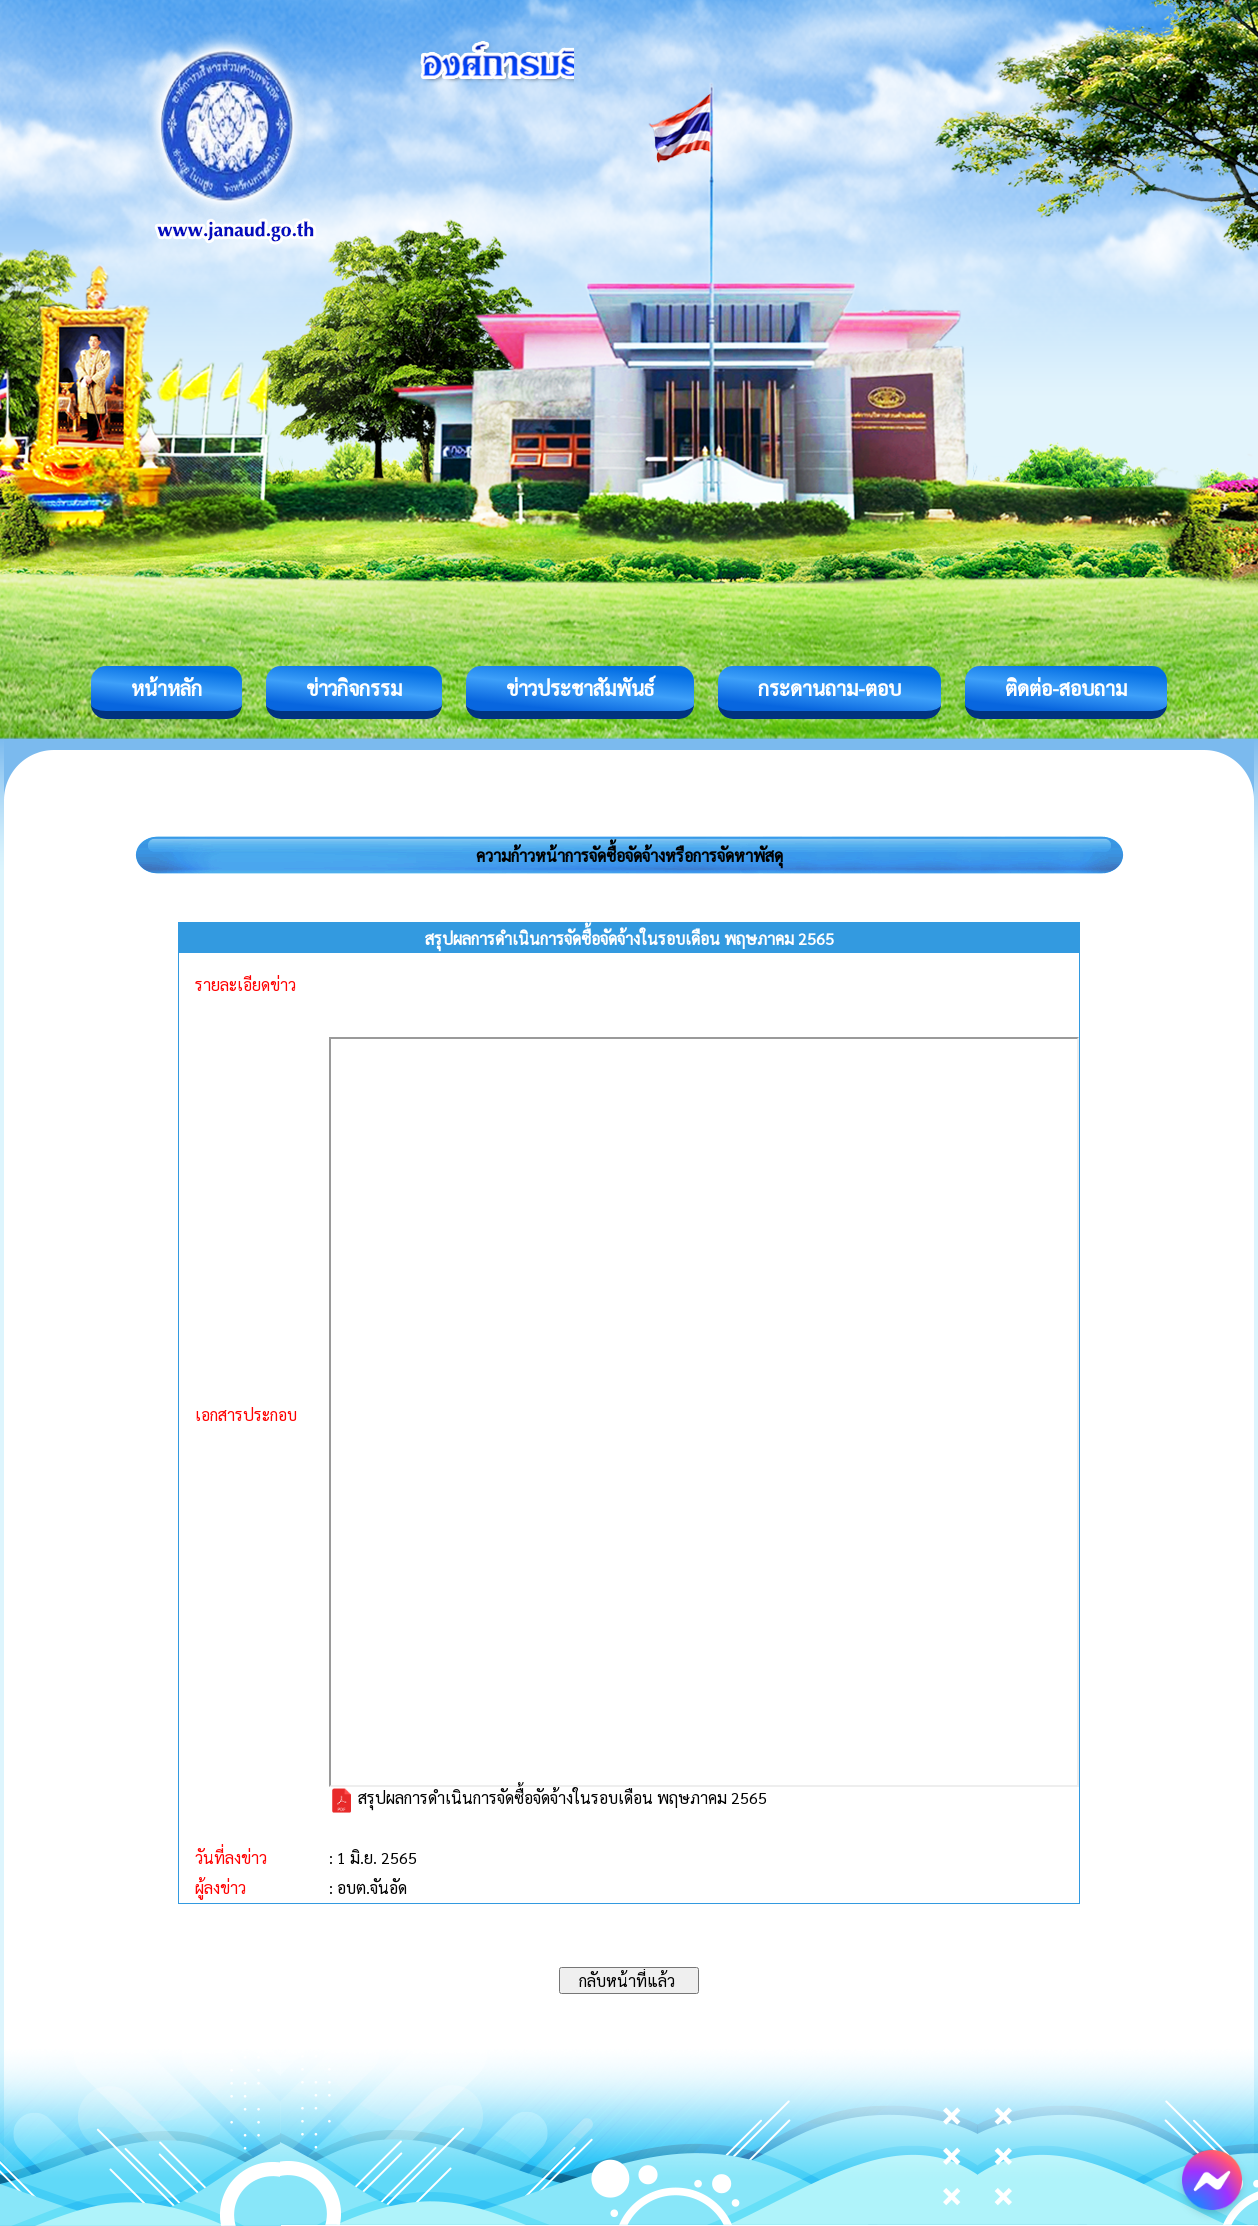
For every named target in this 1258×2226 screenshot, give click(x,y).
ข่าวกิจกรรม (354, 688)
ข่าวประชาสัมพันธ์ (580, 688)
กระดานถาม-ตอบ (829, 688)
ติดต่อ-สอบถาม (1066, 688)
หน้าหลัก (166, 688)
